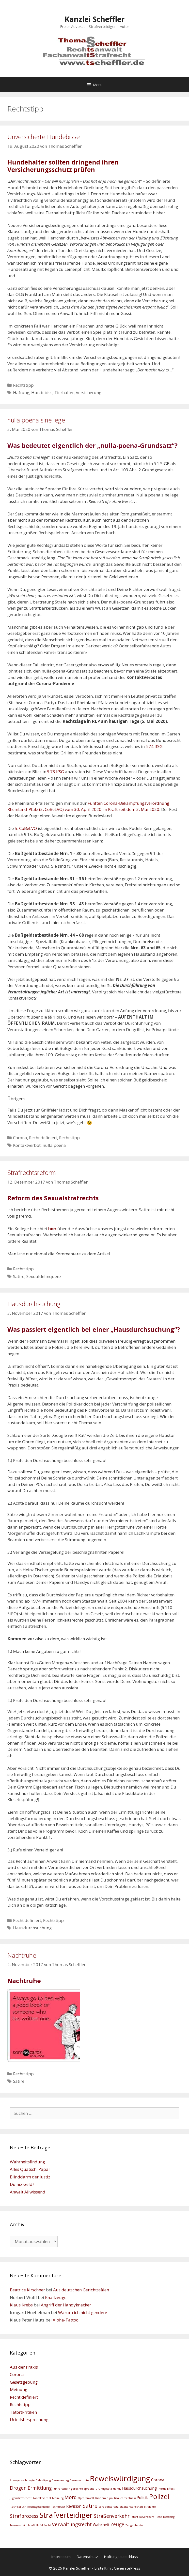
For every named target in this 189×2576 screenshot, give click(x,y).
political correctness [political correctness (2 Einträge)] (122, 2498)
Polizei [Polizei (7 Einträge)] (159, 2496)
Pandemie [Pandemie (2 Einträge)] (101, 2498)
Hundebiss (41, 392)
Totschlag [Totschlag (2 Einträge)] (168, 2517)
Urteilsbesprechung (29, 2419)
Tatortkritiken (23, 2412)
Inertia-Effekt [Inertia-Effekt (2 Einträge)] (166, 2488)
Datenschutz (87, 2556)
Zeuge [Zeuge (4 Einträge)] (117, 2524)
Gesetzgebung (24, 2382)
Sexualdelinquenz (43, 1276)
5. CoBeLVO (26, 828)
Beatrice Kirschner (27, 2290)
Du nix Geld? (22, 2184)
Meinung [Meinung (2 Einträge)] (57, 2498)
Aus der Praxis (24, 2367)
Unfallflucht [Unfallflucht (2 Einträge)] (43, 2525)
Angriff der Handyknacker (66, 2305)
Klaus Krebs (21, 2305)
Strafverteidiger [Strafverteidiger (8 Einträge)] (66, 2515)
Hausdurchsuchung (34, 1303)
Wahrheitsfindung (27, 2162)
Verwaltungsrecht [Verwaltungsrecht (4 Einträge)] (72, 2524)
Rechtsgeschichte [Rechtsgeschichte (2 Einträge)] (38, 2506)
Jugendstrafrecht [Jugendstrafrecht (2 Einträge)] (21, 2498)
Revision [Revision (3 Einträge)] (73, 2506)
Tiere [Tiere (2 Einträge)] (158, 2517)
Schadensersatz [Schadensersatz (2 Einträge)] (108, 2506)
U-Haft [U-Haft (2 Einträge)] (31, 2525)
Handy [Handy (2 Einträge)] (117, 2488)
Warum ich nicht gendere (82, 2312)
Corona (20, 1137)
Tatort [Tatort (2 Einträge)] (134, 2517)
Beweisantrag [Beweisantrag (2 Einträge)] (60, 2480)
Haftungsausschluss (121, 2556)
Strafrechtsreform (31, 1172)
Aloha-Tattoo (66, 2320)
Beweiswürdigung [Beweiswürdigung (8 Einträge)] (120, 2479)
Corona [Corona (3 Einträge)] (157, 2480)
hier (52, 1228)
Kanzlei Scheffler (94, 19)
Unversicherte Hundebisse (43, 136)
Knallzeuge (55, 2297)
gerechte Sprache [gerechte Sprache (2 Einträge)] (82, 2488)
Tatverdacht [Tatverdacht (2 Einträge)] (146, 2517)
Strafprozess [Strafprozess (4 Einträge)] (24, 2516)
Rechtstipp (23, 385)
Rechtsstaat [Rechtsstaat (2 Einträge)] (58, 2506)
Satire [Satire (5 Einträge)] (89, 2505)
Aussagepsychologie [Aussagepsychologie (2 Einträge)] (22, 2480)
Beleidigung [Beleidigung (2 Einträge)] (43, 2480)
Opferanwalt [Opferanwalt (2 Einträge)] (86, 2498)
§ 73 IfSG (55, 771)
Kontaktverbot (27, 1145)
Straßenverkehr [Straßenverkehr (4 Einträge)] (111, 2516)
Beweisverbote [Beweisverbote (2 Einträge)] (79, 2480)
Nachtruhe (21, 1955)
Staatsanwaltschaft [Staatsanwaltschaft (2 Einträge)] (131, 2506)
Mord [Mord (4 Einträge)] (70, 2497)
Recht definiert (43, 1137)
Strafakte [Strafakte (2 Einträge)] (150, 2506)
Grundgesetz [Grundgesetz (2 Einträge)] (103, 2488)
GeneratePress (127, 2568)
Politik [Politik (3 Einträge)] (142, 2497)
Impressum (61, 2556)
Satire (18, 1276)
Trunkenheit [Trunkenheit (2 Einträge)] (18, 2525)
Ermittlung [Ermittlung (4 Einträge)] (40, 2488)
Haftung (21, 392)
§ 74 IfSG (154, 746)
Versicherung (88, 392)
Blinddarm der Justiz (30, 2177)
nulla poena (54, 1145)
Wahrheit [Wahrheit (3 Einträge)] (101, 2524)
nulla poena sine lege (36, 420)
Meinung (18, 2389)
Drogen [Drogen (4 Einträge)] (18, 2488)
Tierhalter (64, 392)
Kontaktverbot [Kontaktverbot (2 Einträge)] (41, 2498)
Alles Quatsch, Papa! (29, 2169)
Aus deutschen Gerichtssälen (81, 2290)
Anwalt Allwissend (27, 2192)
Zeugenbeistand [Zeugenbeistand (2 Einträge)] (135, 2525)
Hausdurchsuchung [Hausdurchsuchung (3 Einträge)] (139, 2488)
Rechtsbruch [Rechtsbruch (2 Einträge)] (18, 2506)
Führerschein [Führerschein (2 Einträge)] (61, 2488)
